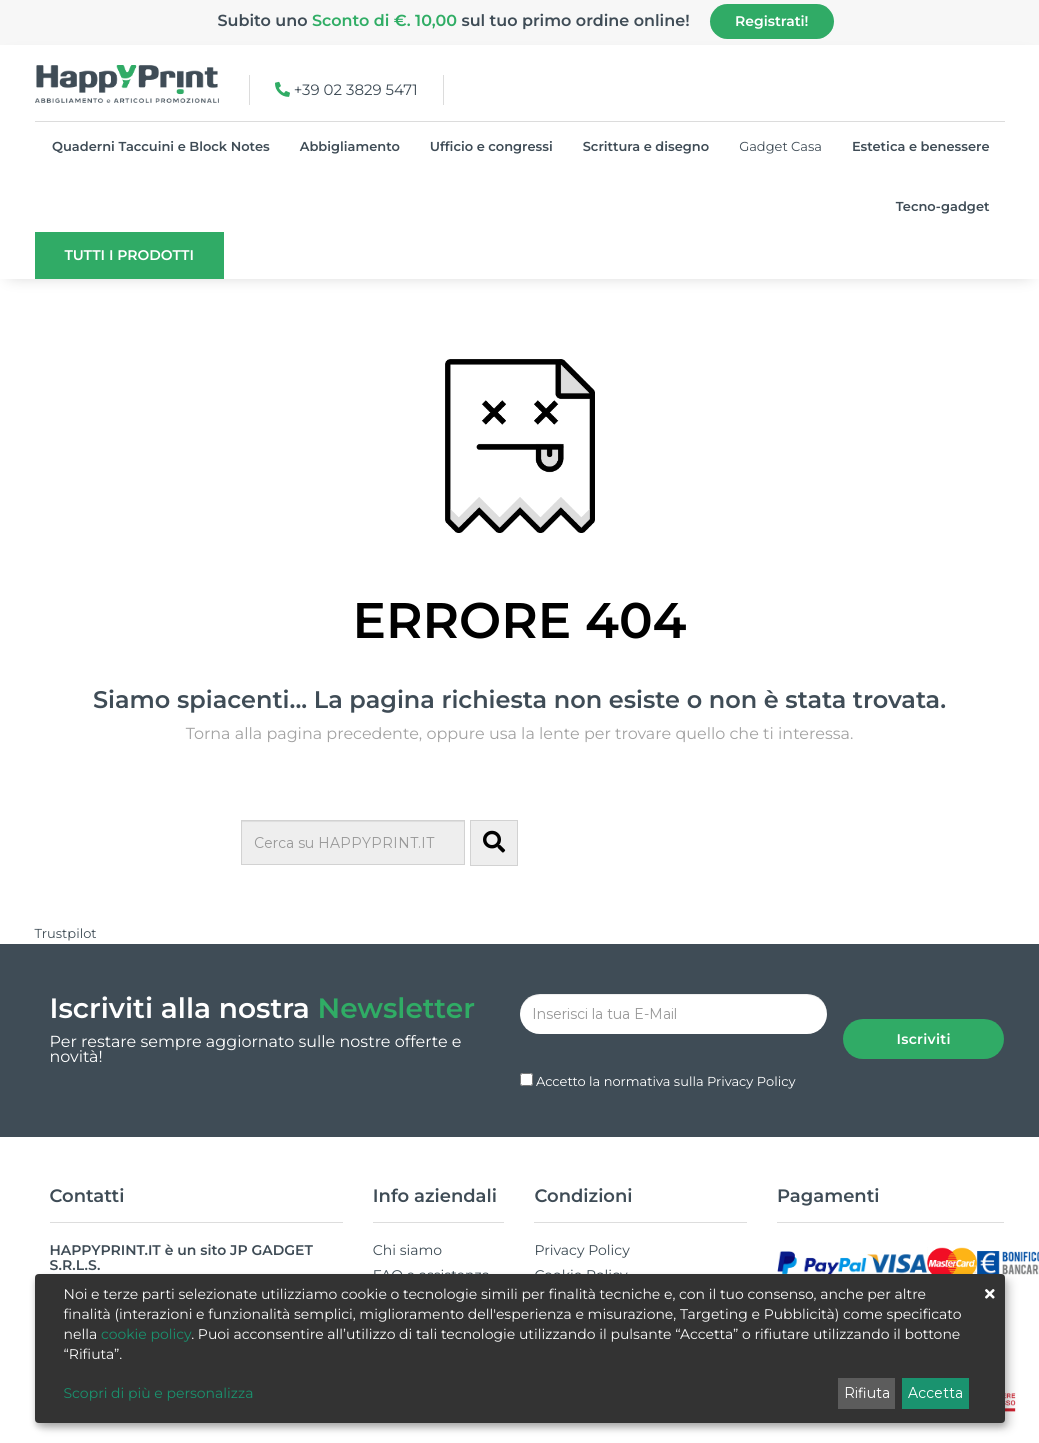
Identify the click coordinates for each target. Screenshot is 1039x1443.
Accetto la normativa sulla (666, 1057)
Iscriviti (923, 1014)
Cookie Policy (580, 1250)
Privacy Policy (751, 1057)
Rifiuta (867, 1393)
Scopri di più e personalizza (159, 1393)
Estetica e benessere (921, 147)
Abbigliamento (350, 147)
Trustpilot (66, 934)
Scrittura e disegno (646, 147)
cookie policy (146, 1334)
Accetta (935, 1393)
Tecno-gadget (943, 207)
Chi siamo (407, 1225)
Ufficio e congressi (491, 147)
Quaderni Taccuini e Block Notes (161, 147)
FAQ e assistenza (431, 1250)
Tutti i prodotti (129, 255)
